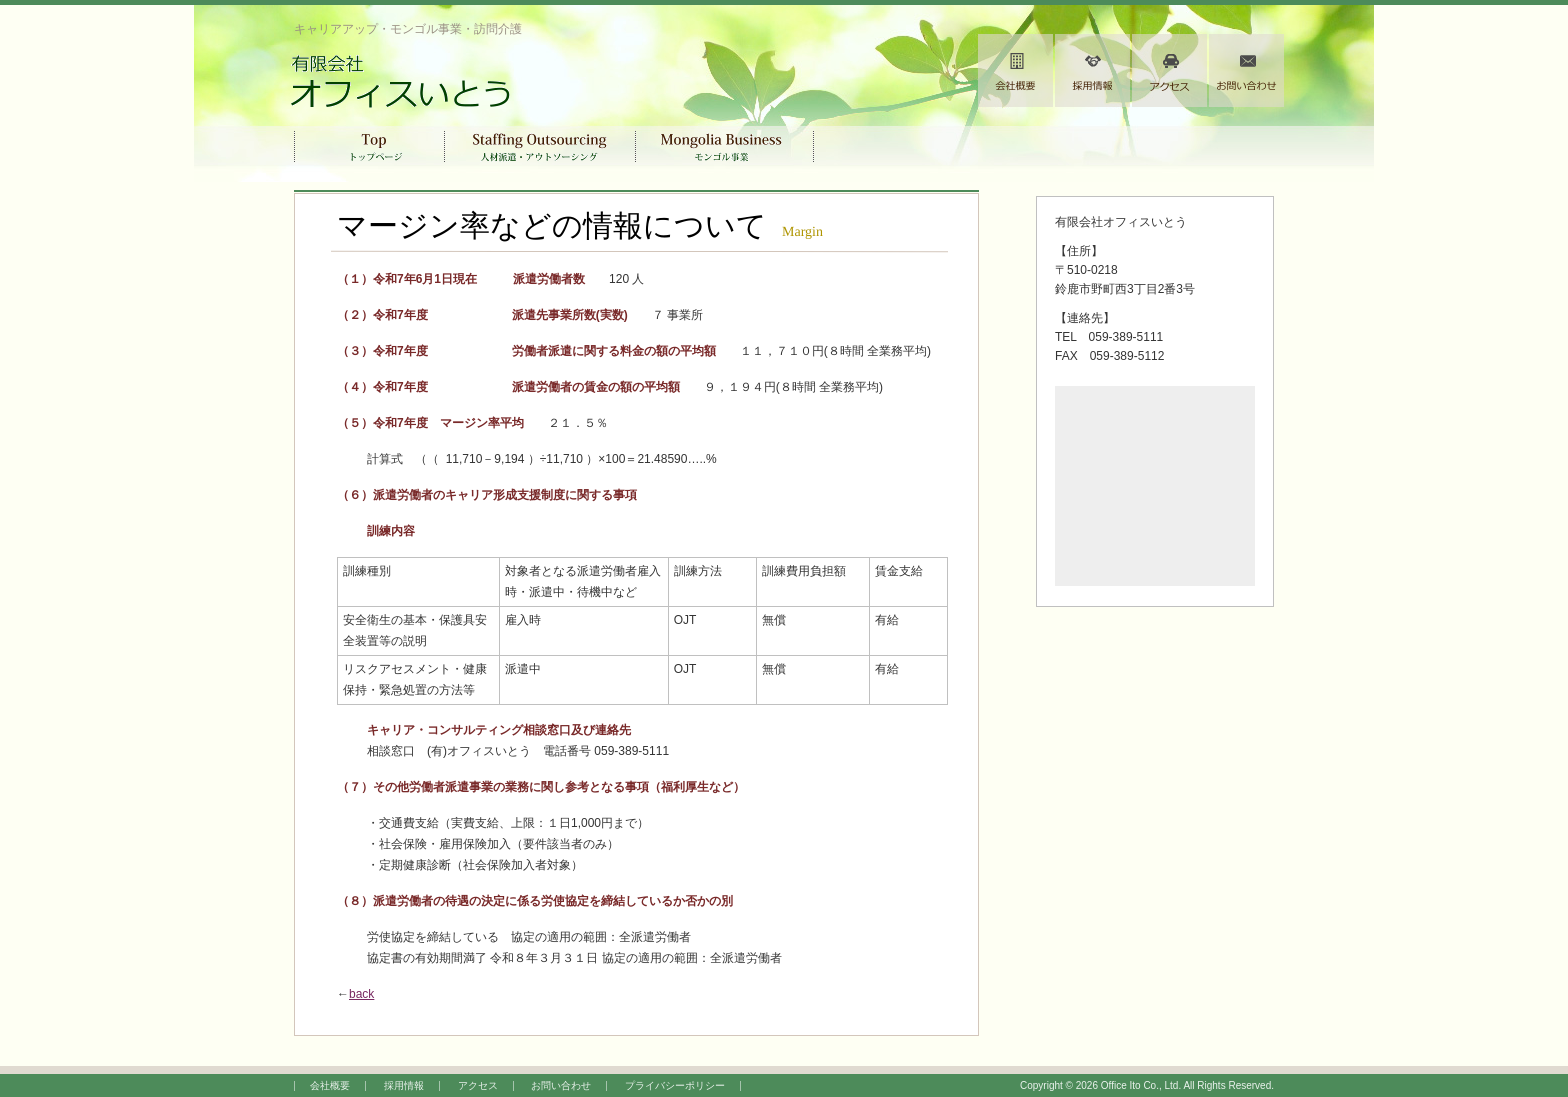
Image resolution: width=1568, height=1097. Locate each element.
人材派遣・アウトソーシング (540, 146)
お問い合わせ (1246, 70)
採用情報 (1092, 70)
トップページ (369, 146)
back (361, 994)
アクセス (1169, 70)
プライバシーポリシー (675, 1085)
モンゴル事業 (725, 146)
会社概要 (1015, 70)
